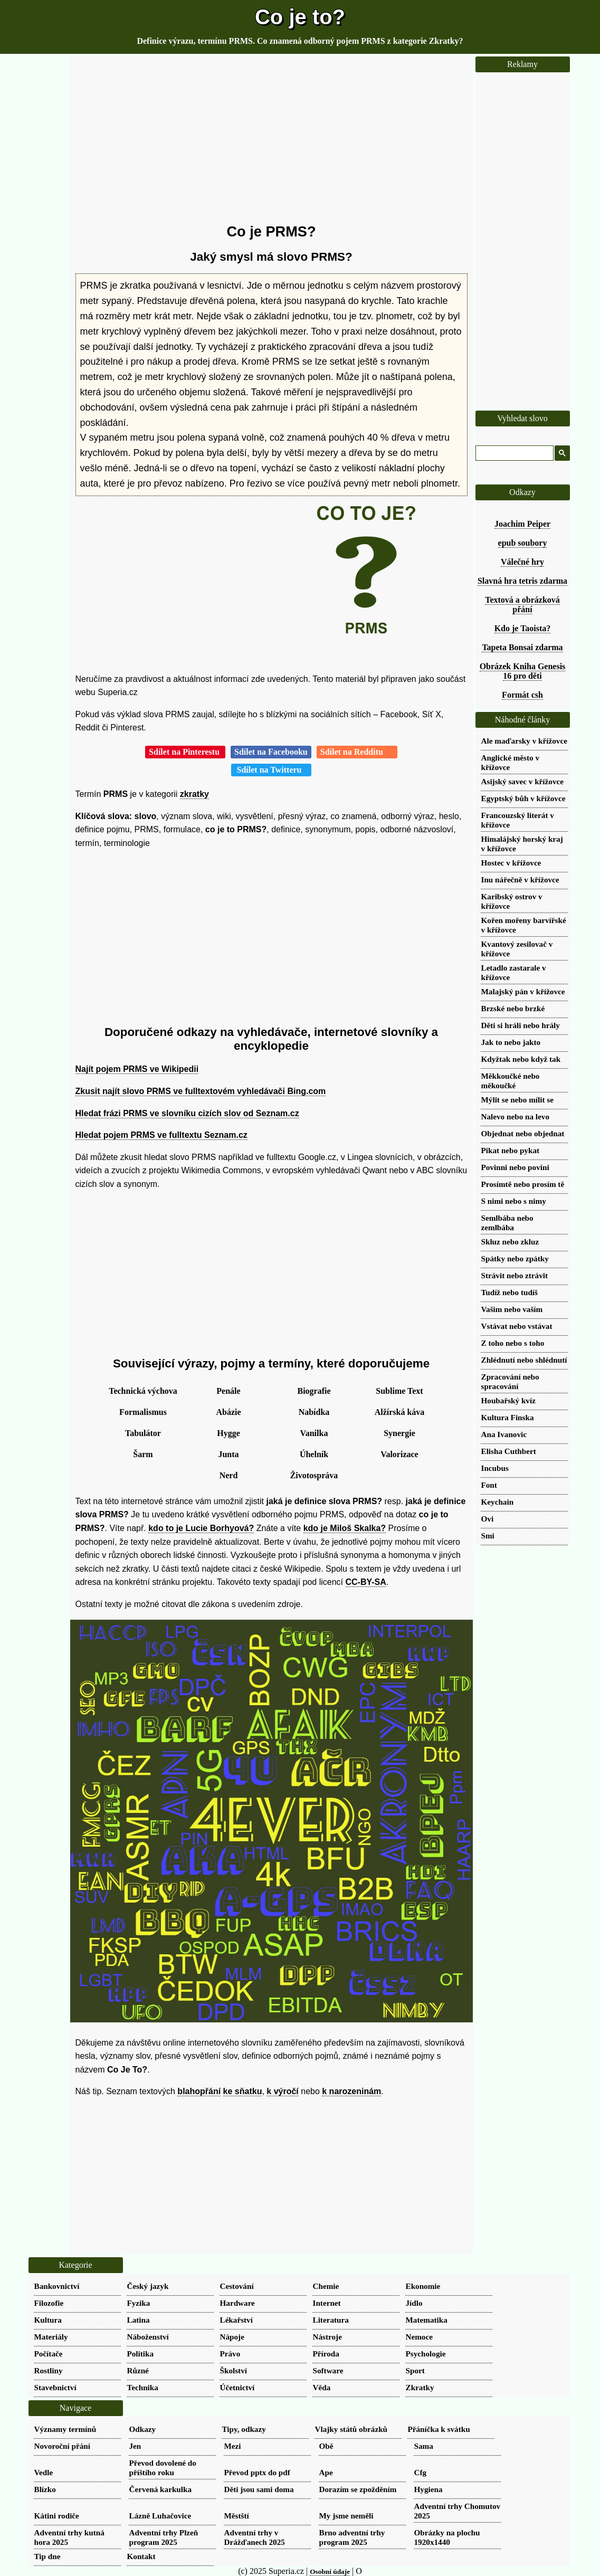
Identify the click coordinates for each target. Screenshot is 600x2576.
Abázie (228, 1412)
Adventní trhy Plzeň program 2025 (163, 2537)
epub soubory (522, 542)
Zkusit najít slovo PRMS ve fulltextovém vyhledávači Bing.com (200, 1091)
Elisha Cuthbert (508, 1451)
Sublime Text (399, 1390)
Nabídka (314, 1412)
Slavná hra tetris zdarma (522, 580)
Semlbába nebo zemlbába (507, 1222)
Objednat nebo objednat (523, 1133)
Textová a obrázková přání (522, 604)
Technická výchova (143, 1390)
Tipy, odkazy (244, 2429)
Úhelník (314, 1454)
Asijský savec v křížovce (522, 781)
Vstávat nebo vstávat (517, 1326)
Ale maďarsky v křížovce (524, 740)
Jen (135, 2445)
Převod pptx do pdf (257, 2472)
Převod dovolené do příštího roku (162, 2467)
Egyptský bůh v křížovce (523, 798)
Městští (236, 2515)
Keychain (497, 1501)
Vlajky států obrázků (351, 2429)
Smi (487, 1535)
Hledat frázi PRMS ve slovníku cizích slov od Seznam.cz (187, 1113)
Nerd (229, 1475)
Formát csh (522, 694)
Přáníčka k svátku (439, 2429)
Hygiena (428, 2489)
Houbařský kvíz (508, 1400)
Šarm (143, 1454)
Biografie (313, 1390)
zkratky (194, 794)
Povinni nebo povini (515, 1167)
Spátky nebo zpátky (515, 1258)
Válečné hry (522, 561)
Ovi (487, 1518)
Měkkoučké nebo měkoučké (510, 1080)
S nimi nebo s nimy (513, 1200)
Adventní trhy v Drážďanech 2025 (254, 2537)
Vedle (43, 2472)
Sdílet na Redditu (357, 751)
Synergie (399, 1433)
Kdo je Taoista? (522, 628)
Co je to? (300, 16)
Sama (423, 2445)
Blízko (45, 2489)
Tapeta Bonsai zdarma (522, 647)
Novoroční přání (62, 2445)
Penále (228, 1390)
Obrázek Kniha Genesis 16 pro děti (523, 671)
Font (489, 1484)
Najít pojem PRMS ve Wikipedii (137, 1068)
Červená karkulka (160, 2489)
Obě (326, 2445)
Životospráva (314, 1475)
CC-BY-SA (366, 1581)
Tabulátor (143, 1433)
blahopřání (199, 2091)
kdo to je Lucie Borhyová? (201, 1528)
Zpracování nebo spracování (510, 1381)
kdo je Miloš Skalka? (344, 1528)
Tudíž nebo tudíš (509, 1292)
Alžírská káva (400, 1412)
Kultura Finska (507, 1417)
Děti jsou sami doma (259, 2489)
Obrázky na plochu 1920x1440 (447, 2537)
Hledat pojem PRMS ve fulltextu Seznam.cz (161, 1134)
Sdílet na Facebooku (271, 751)
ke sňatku (242, 2091)
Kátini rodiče (56, 2515)
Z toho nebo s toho (513, 1342)
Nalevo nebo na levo (515, 1116)
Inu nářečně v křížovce (520, 879)
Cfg (420, 2472)
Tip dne (47, 2556)
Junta (228, 1454)
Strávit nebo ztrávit (514, 1275)
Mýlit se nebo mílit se (517, 1099)
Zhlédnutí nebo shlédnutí (524, 1359)
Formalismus (143, 1412)
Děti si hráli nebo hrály (520, 1025)
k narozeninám (351, 2091)
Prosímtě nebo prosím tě (523, 1184)
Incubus (495, 1467)
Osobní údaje (330, 2571)
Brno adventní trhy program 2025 (352, 2537)
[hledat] (513, 453)
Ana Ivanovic (504, 1434)
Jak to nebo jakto (511, 1042)
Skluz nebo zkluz (510, 1241)
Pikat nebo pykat (510, 1150)
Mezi (232, 2445)
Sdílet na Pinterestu (185, 751)
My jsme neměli (346, 2515)
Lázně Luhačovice (160, 2515)
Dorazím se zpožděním (358, 2489)
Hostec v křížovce (511, 862)
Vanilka (314, 1433)
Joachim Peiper (522, 523)
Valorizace (399, 1454)
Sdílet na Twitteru (271, 769)
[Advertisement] (271, 140)
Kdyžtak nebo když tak (521, 1058)
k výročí (282, 2091)
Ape (326, 2472)
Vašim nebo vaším (512, 1309)
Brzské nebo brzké (513, 1008)
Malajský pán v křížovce (523, 991)
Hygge (228, 1433)
